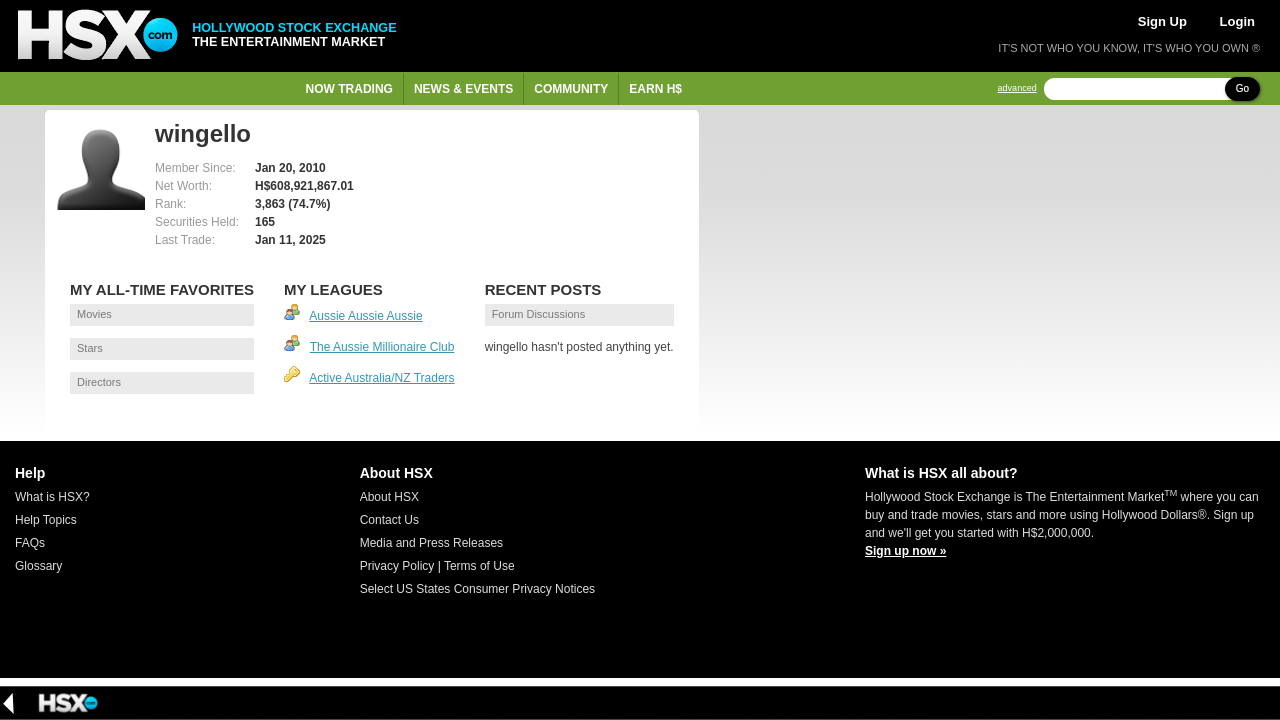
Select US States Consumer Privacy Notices (477, 589)
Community (571, 89)
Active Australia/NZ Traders (381, 378)
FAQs (30, 543)
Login (1237, 21)
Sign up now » (905, 551)
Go (1242, 88)
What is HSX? (52, 497)
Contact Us (389, 520)
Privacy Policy (397, 566)
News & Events (463, 89)
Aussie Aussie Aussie (365, 316)
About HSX (389, 497)
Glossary (38, 566)
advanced (1017, 88)
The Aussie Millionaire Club (382, 347)
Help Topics (46, 520)
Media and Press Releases (431, 543)
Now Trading (349, 89)
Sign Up (1162, 21)
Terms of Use (479, 566)
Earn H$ (655, 89)
